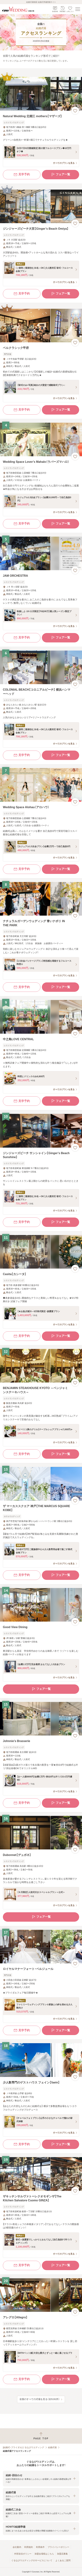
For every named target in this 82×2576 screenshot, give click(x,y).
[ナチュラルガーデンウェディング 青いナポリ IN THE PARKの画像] (41, 899)
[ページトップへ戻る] (41, 2436)
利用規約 (28, 2547)
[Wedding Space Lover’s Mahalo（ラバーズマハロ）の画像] (41, 439)
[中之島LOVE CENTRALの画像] (41, 1017)
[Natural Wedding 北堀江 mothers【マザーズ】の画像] (41, 94)
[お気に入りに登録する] (75, 111)
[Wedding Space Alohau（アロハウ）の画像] (41, 785)
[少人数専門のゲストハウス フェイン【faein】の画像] (41, 2060)
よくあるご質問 (62, 2560)
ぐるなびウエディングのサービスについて (31, 2560)
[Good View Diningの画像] (41, 1605)
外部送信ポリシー (22, 2554)
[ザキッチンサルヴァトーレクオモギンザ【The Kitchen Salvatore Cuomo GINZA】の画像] (41, 2174)
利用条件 (40, 2547)
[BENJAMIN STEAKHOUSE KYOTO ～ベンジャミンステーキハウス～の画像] (41, 1366)
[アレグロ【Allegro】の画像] (41, 2295)
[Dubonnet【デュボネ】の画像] (41, 1833)
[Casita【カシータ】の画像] (41, 1252)
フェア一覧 (60, 174)
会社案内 (17, 2547)
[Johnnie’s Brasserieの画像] (41, 1719)
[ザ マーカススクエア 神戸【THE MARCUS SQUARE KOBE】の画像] (41, 1484)
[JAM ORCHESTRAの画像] (41, 553)
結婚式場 (52, 2447)
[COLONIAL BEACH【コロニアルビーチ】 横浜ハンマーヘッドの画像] (41, 667)
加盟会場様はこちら (44, 2554)
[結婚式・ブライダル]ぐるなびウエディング (23, 2447)
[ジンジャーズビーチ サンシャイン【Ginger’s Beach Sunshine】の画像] (41, 1131)
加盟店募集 (62, 2554)
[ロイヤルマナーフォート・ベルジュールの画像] (41, 1947)
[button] (41, 2478)
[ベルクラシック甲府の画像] (41, 326)
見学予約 (21, 174)
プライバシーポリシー (58, 2547)
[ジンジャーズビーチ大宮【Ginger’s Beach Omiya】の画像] (41, 206)
